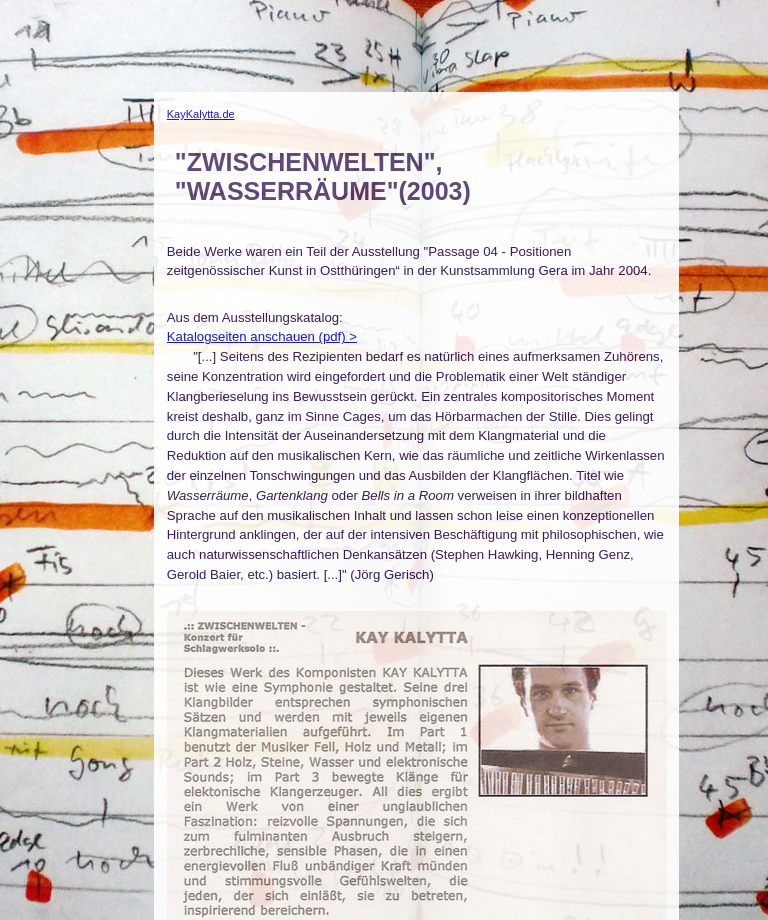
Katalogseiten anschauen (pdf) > (262, 336)
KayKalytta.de (201, 114)
